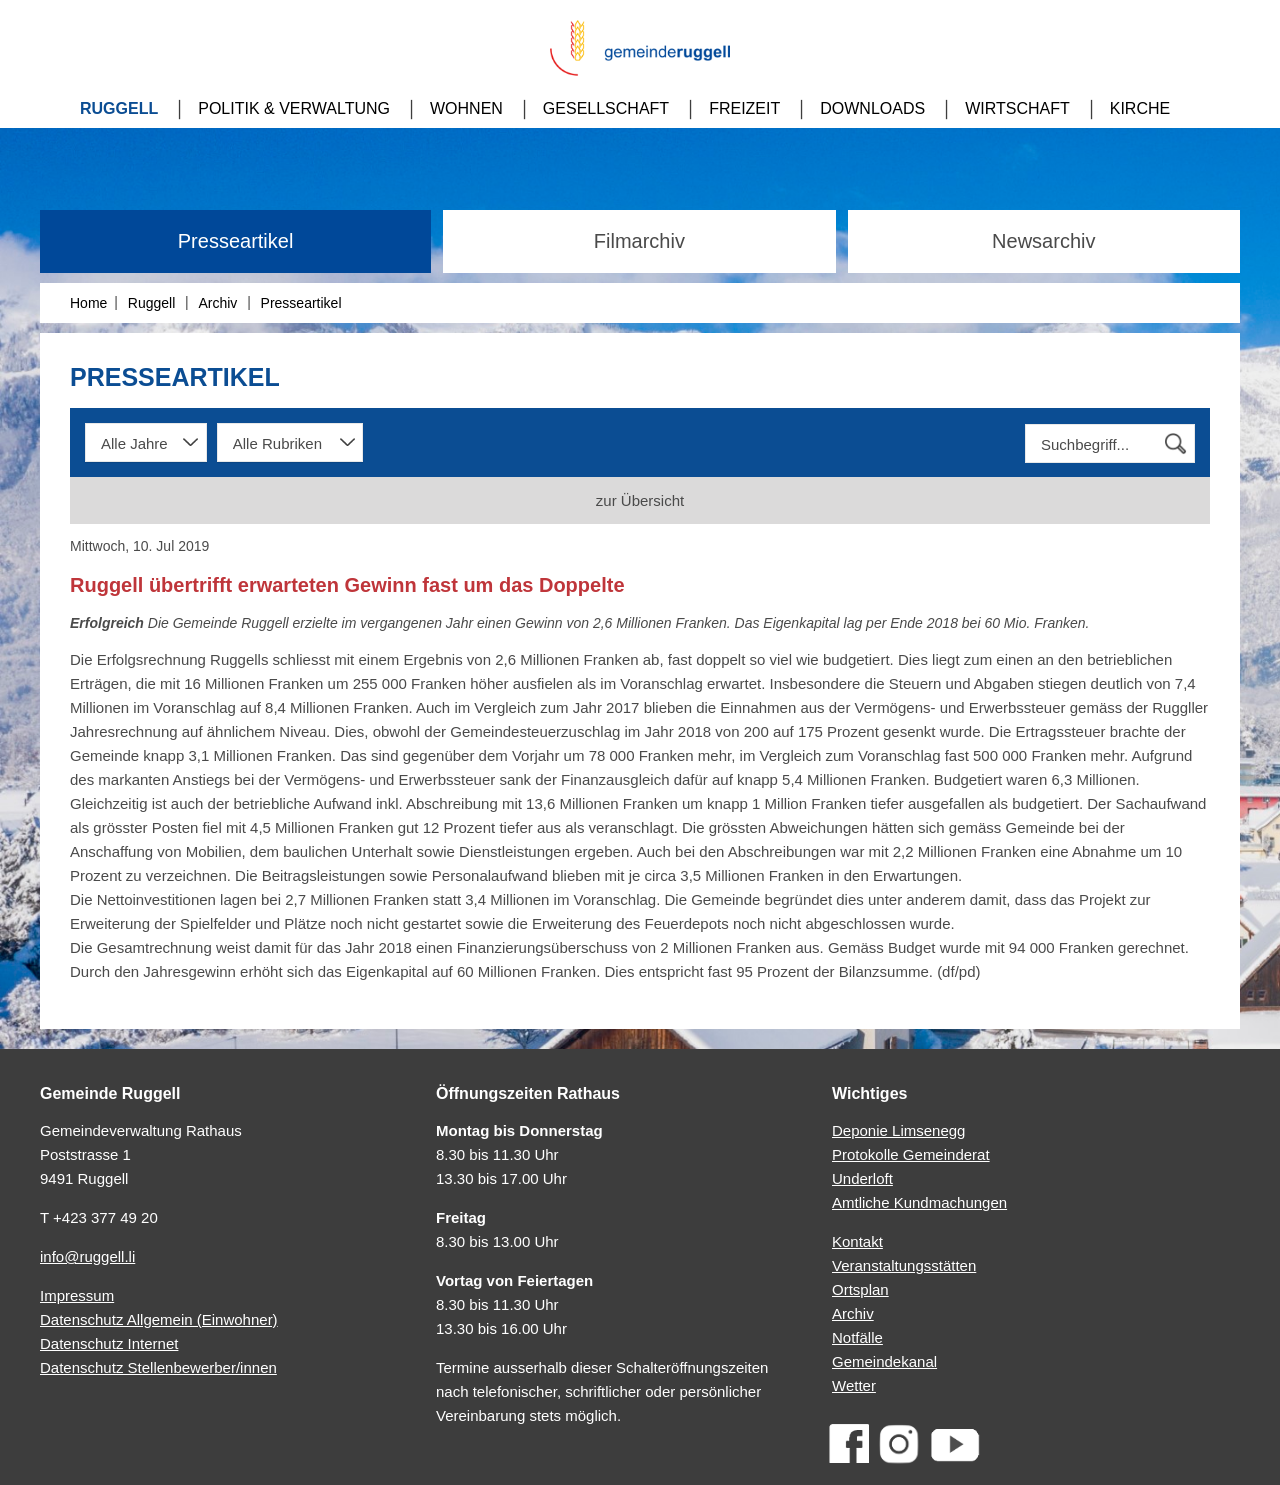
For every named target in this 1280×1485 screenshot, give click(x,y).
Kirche (1140, 108)
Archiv (217, 303)
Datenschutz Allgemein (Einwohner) (159, 1319)
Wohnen (466, 108)
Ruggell (119, 108)
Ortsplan (860, 1289)
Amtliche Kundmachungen (919, 1202)
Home (88, 303)
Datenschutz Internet (109, 1343)
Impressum (77, 1295)
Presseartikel (236, 241)
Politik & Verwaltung (294, 108)
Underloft (862, 1178)
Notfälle (857, 1337)
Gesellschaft (606, 108)
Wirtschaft (1017, 108)
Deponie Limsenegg (898, 1130)
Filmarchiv (639, 241)
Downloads (872, 108)
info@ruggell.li (87, 1256)
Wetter (854, 1385)
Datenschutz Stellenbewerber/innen (158, 1367)
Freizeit (744, 108)
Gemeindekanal (884, 1361)
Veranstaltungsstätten (904, 1265)
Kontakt (857, 1241)
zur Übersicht (640, 500)
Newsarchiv (1043, 241)
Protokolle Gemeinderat (911, 1154)
